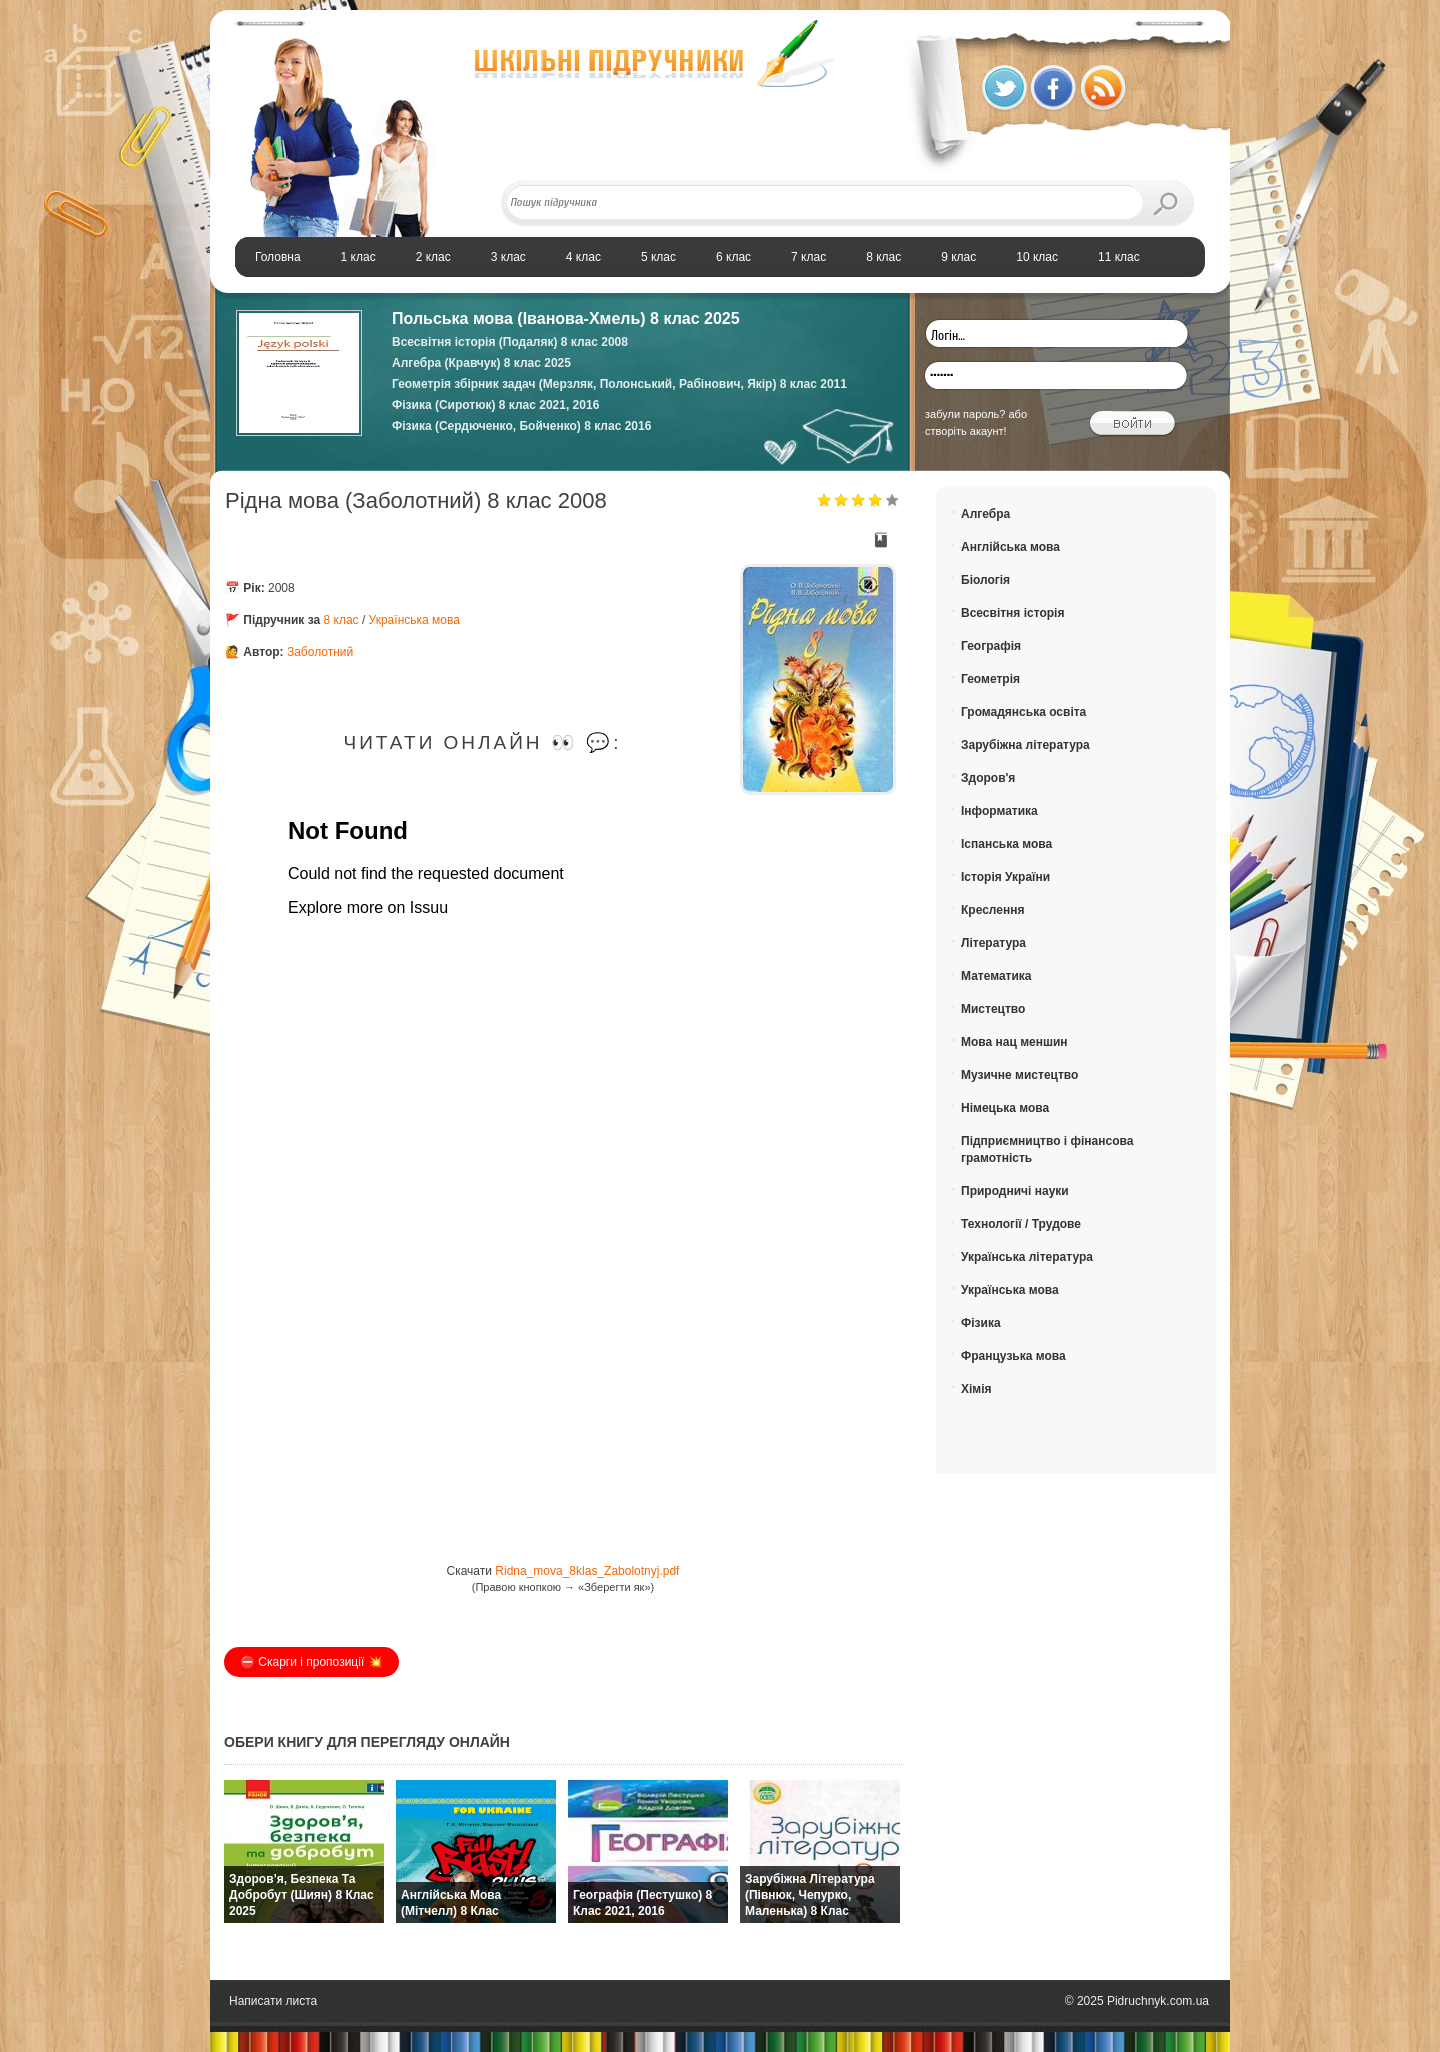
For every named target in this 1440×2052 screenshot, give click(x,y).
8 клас (341, 620)
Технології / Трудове (1021, 1224)
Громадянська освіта (1023, 712)
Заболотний (320, 652)
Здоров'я (988, 778)
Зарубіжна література (1025, 745)
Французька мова (1013, 1356)
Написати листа (273, 2001)
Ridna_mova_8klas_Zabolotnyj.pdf (587, 1571)
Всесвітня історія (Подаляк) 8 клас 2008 (510, 342)
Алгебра (985, 514)
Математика (996, 976)
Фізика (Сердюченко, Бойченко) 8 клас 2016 (521, 426)
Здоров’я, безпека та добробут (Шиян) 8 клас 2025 (301, 1895)
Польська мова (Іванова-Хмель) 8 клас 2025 (566, 318)
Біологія (985, 580)
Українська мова (414, 620)
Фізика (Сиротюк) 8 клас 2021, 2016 (495, 405)
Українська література (1027, 1257)
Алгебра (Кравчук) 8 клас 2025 (481, 363)
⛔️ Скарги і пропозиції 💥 (311, 1662)
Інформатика (999, 811)
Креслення (992, 910)
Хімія (976, 1389)
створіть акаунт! (966, 431)
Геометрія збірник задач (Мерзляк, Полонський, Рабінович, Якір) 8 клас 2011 (619, 384)
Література (993, 943)
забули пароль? (965, 414)
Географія (991, 646)
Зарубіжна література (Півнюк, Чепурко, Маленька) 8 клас (810, 1895)
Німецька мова (1005, 1108)
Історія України (1005, 877)
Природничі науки (1015, 1191)
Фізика (981, 1323)
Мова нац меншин (1014, 1042)
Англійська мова (1010, 547)
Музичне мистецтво (1019, 1075)
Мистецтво (993, 1009)
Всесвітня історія (1012, 613)
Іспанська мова (1006, 844)
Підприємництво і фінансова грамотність (1047, 1149)
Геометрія (990, 679)
